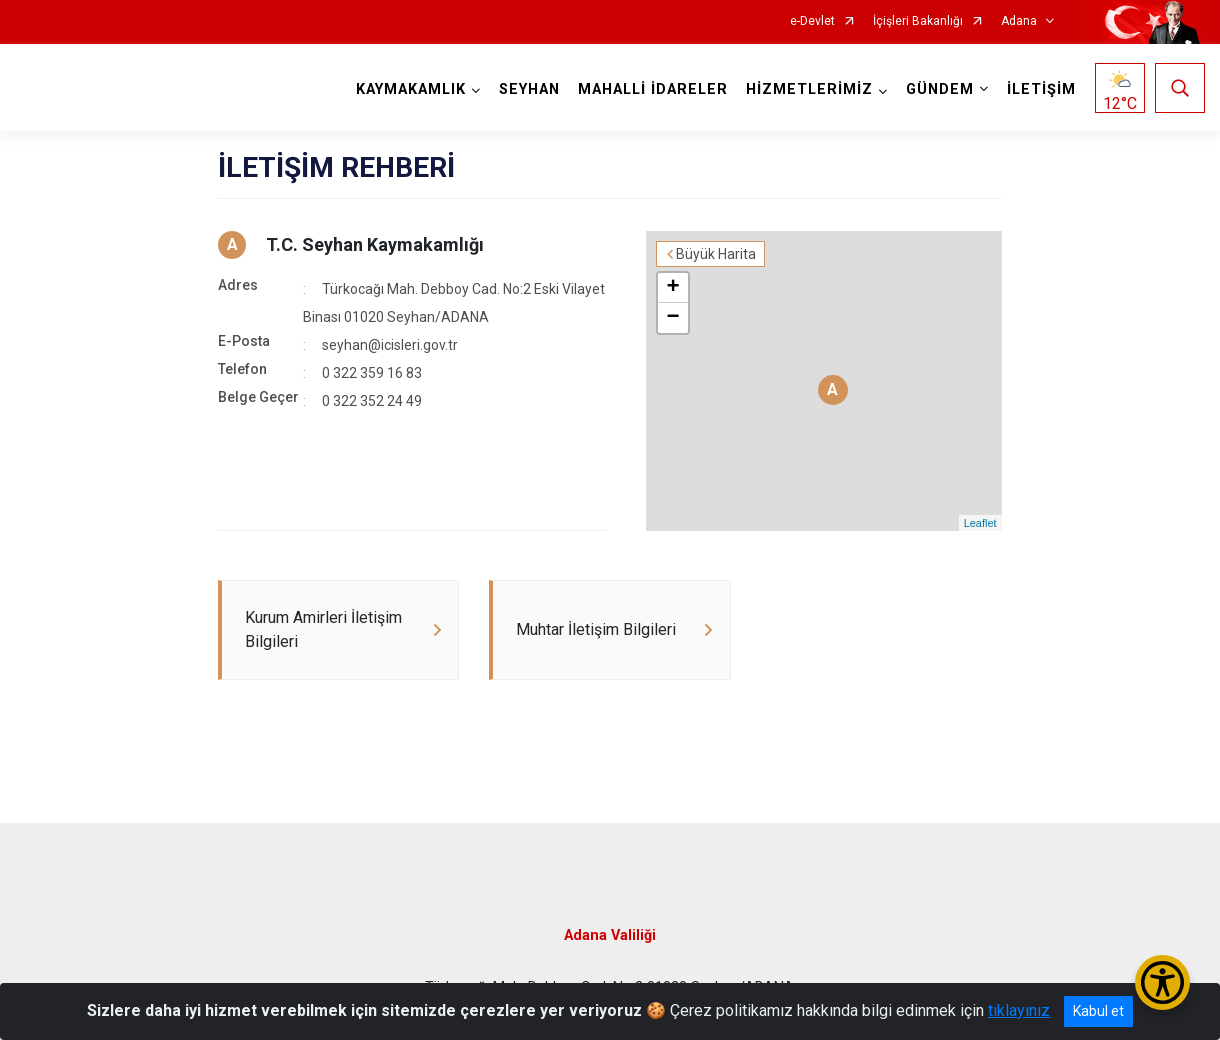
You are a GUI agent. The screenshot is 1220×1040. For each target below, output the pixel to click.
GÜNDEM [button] (940, 89)
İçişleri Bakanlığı (918, 21)
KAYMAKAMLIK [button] (411, 89)
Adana (1019, 21)
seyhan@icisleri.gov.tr (390, 345)
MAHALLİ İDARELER (653, 89)
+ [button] (673, 288)
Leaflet (980, 523)
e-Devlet (812, 21)
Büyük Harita (716, 254)
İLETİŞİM (1041, 89)
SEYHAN (529, 89)
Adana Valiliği (610, 935)
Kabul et (1098, 1011)
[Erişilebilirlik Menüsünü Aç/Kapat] (1162, 982)
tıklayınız (1019, 1010)
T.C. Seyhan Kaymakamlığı (375, 244)
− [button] (673, 318)
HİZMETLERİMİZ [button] (809, 89)
